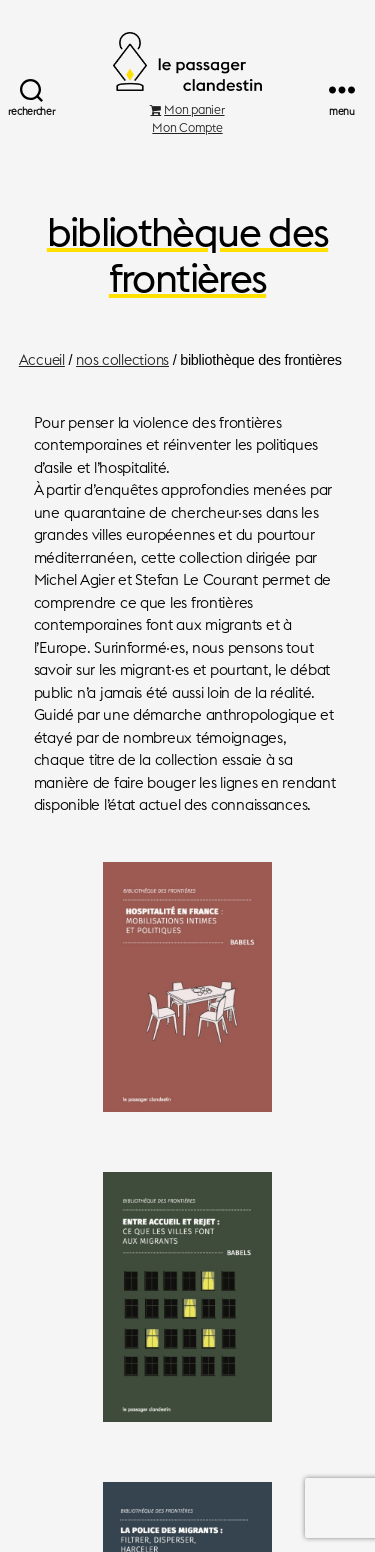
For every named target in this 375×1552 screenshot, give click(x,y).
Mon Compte (187, 127)
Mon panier (187, 109)
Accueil (42, 360)
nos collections (122, 360)
